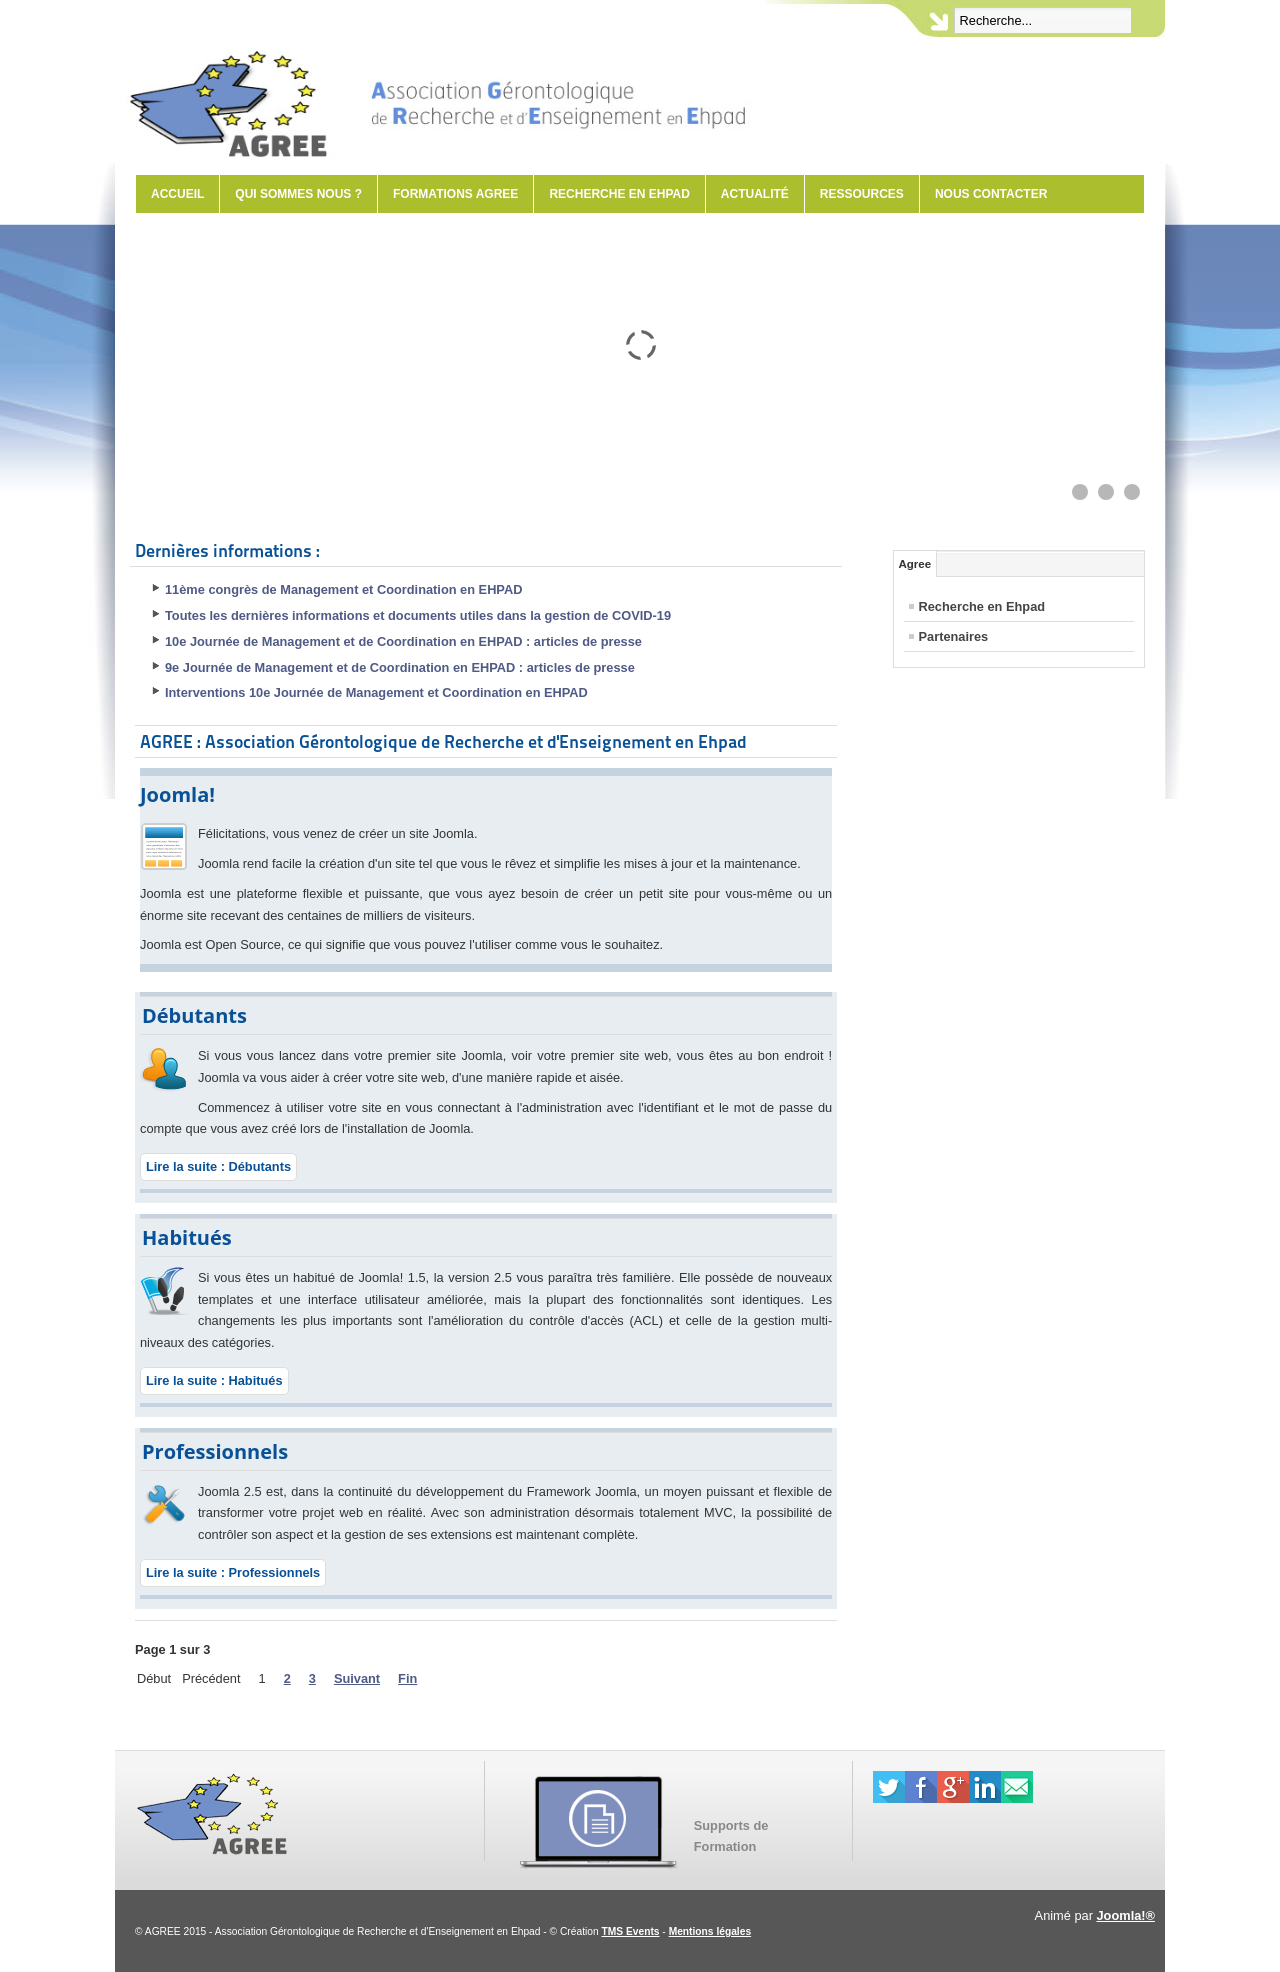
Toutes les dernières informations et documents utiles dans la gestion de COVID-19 (418, 615)
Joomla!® (1126, 1915)
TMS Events (631, 1931)
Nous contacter (991, 194)
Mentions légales (710, 1931)
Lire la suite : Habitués (214, 1380)
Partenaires (954, 636)
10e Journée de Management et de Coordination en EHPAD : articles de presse (403, 641)
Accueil (177, 194)
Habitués (187, 1237)
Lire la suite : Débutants (218, 1166)
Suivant (357, 1678)
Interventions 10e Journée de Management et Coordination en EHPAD (376, 692)
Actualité (755, 194)
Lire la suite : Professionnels (233, 1572)
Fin (407, 1678)
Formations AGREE (455, 194)
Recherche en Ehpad (619, 194)
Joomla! (177, 794)
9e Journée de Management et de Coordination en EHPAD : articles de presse (400, 667)
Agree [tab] (915, 564)
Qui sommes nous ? (298, 194)
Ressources (862, 194)
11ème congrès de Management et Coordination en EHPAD (343, 589)
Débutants (194, 1015)
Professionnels (215, 1451)
